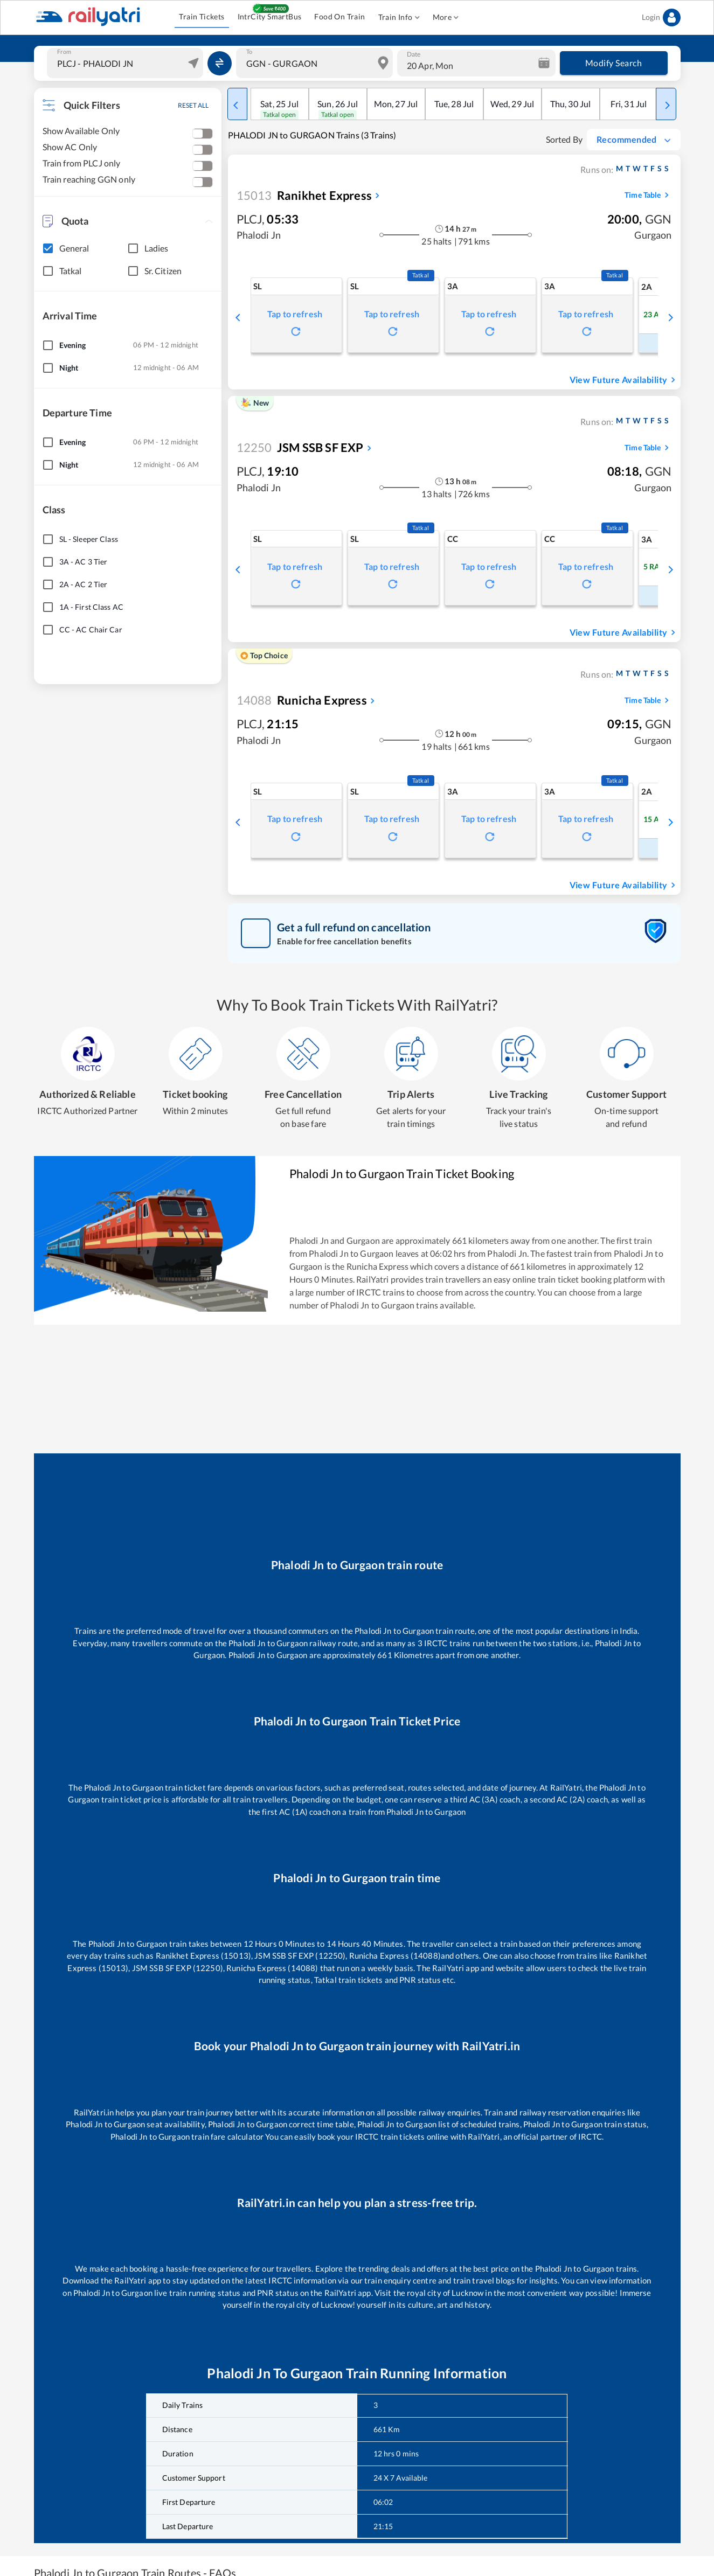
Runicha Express (302, 700)
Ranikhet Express (304, 195)
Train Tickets (201, 17)
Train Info (399, 17)
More (445, 17)
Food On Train (339, 17)
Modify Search (614, 63)
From (64, 51)
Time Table (648, 195)
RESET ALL (193, 105)
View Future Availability (624, 379)
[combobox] (126, 63)
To (249, 51)
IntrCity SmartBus (269, 17)
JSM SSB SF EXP (300, 447)
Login (661, 17)
